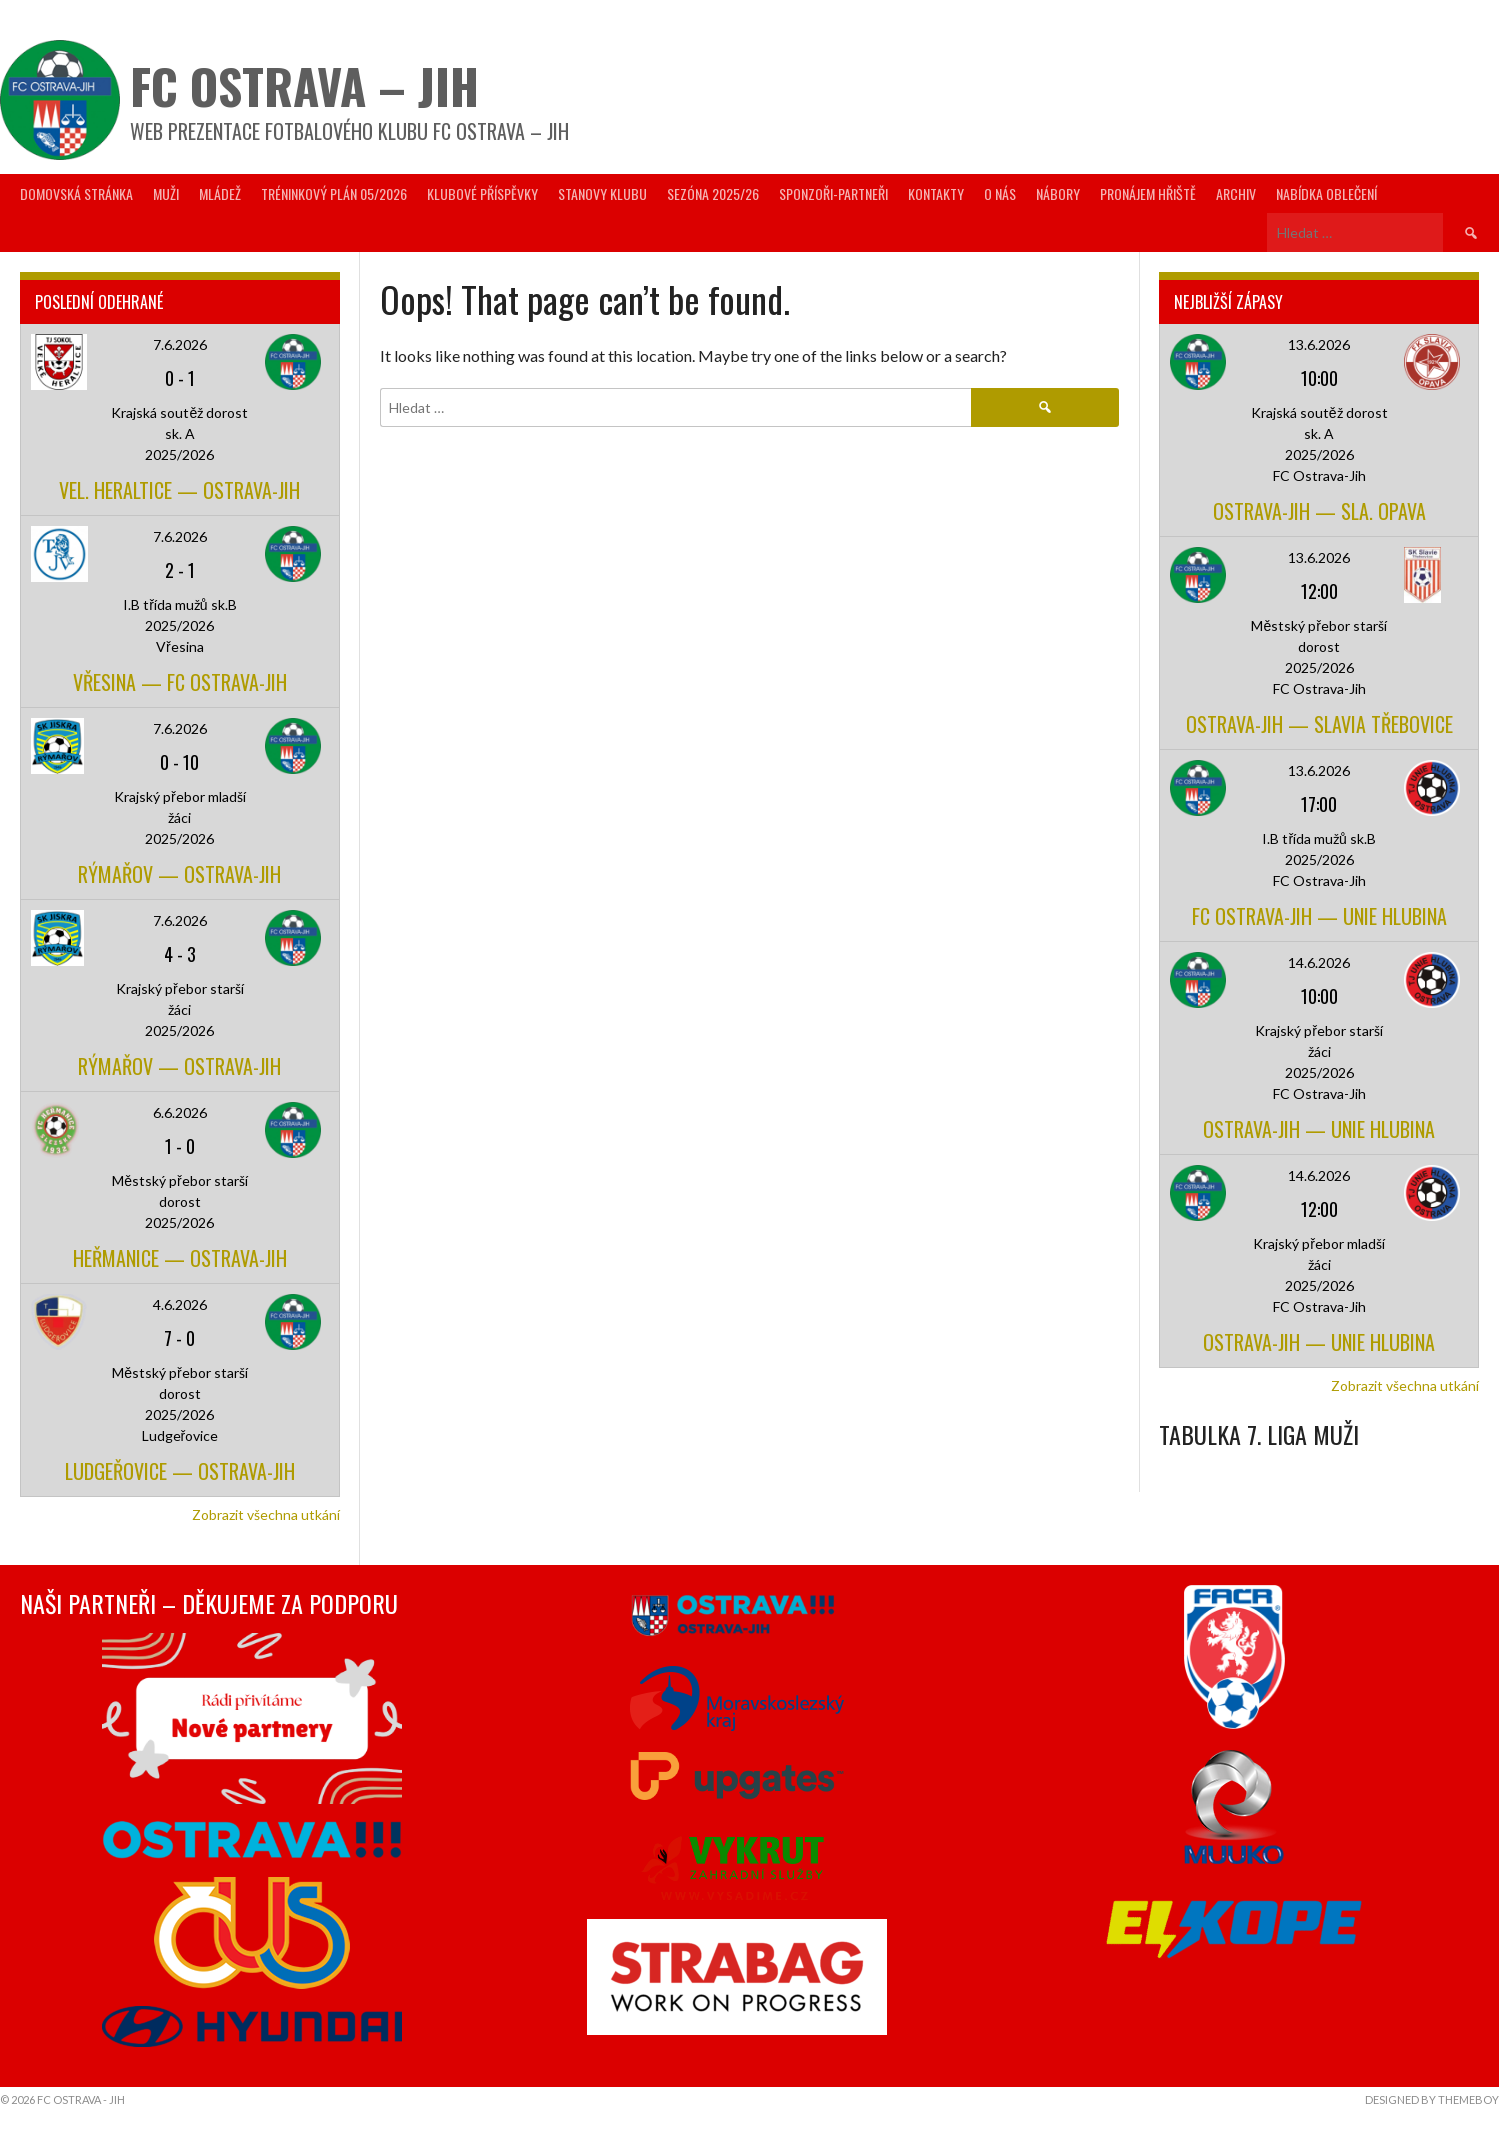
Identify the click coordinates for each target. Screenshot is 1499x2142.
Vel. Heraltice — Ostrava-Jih (179, 490)
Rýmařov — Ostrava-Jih (179, 874)
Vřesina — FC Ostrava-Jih (180, 682)
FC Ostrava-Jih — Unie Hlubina (1319, 916)
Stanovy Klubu (602, 193)
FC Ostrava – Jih (304, 85)
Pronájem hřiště (1148, 193)
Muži (166, 193)
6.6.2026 (180, 1112)
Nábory (1058, 193)
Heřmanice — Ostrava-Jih (180, 1258)
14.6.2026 (1319, 962)
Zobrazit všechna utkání (266, 1514)
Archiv (1236, 193)
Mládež (220, 193)
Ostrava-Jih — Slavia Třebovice (1319, 724)
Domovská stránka (76, 193)
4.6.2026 (180, 1304)
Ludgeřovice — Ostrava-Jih (180, 1471)
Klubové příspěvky (482, 193)
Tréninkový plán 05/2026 (334, 193)
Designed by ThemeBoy (1432, 2099)
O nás (1000, 193)
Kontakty (936, 193)
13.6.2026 (1319, 344)
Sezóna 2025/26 (713, 193)
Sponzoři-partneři (833, 193)
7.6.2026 (180, 344)
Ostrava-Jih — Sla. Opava (1319, 511)
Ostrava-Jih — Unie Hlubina (1319, 1129)
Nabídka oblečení (1326, 193)
